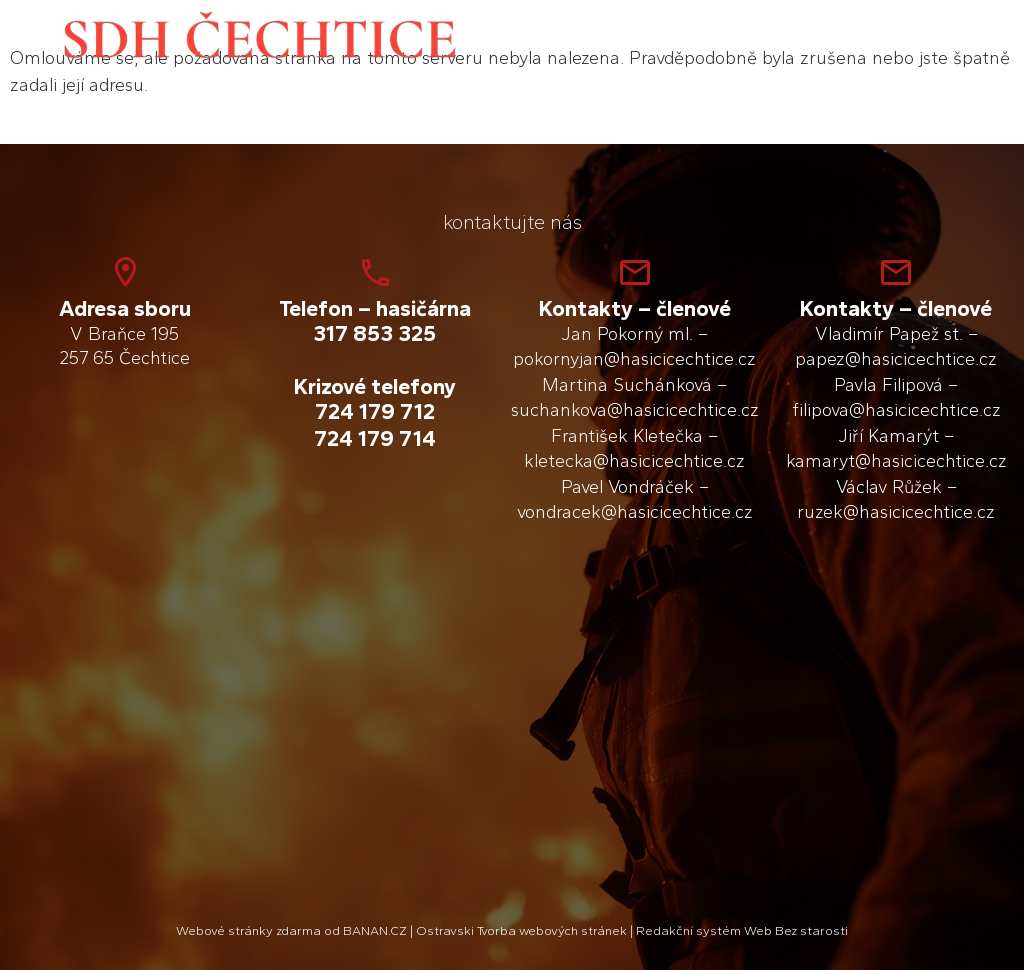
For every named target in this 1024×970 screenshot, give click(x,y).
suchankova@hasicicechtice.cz (635, 410)
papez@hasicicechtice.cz (896, 359)
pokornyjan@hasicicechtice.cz (634, 359)
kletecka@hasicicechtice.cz (634, 461)
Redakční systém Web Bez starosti (742, 930)
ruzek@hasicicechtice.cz (896, 512)
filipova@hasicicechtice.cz (896, 410)
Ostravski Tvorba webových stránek (521, 930)
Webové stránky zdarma (248, 930)
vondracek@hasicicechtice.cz (635, 512)
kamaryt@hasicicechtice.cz (896, 461)
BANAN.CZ (375, 930)
